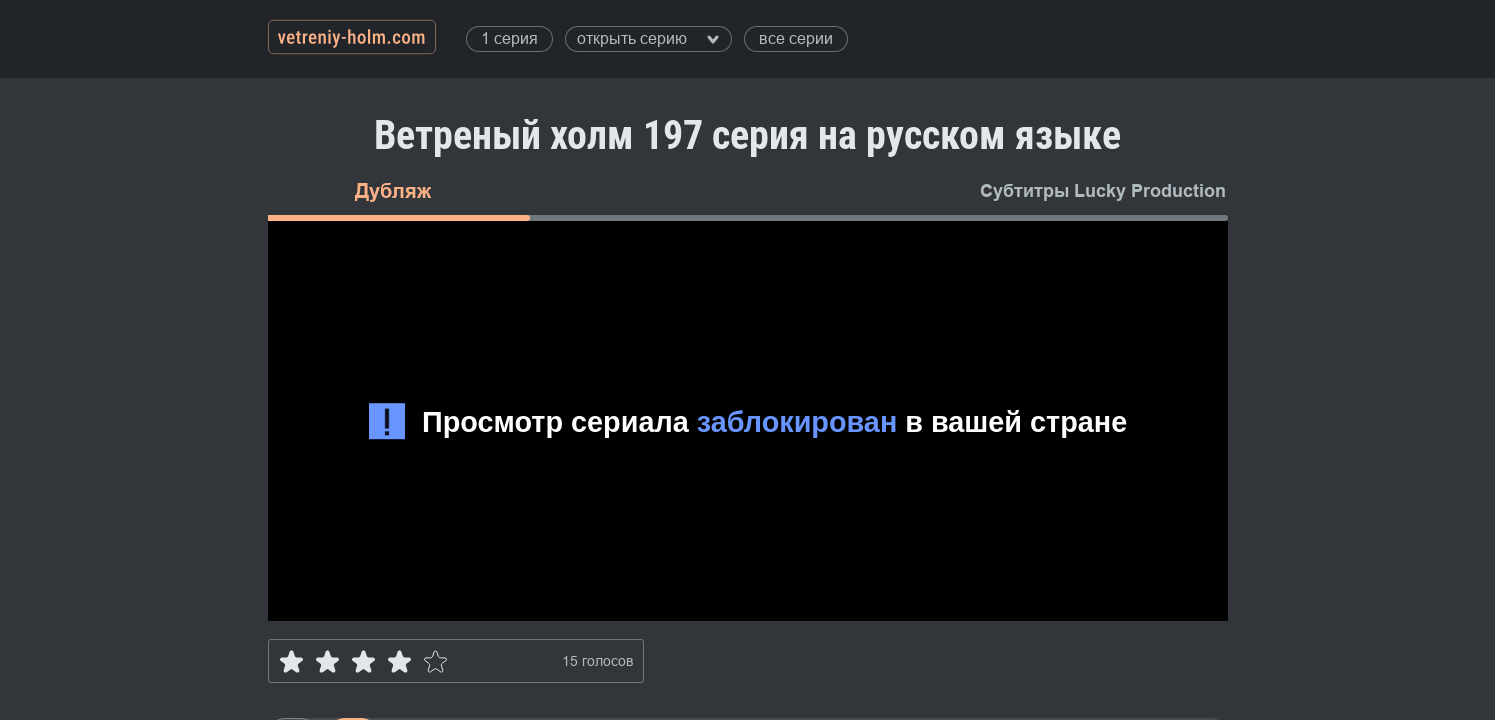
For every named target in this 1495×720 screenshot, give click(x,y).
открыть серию (648, 38)
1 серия (509, 38)
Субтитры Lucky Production (1103, 191)
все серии (796, 38)
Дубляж (393, 191)
